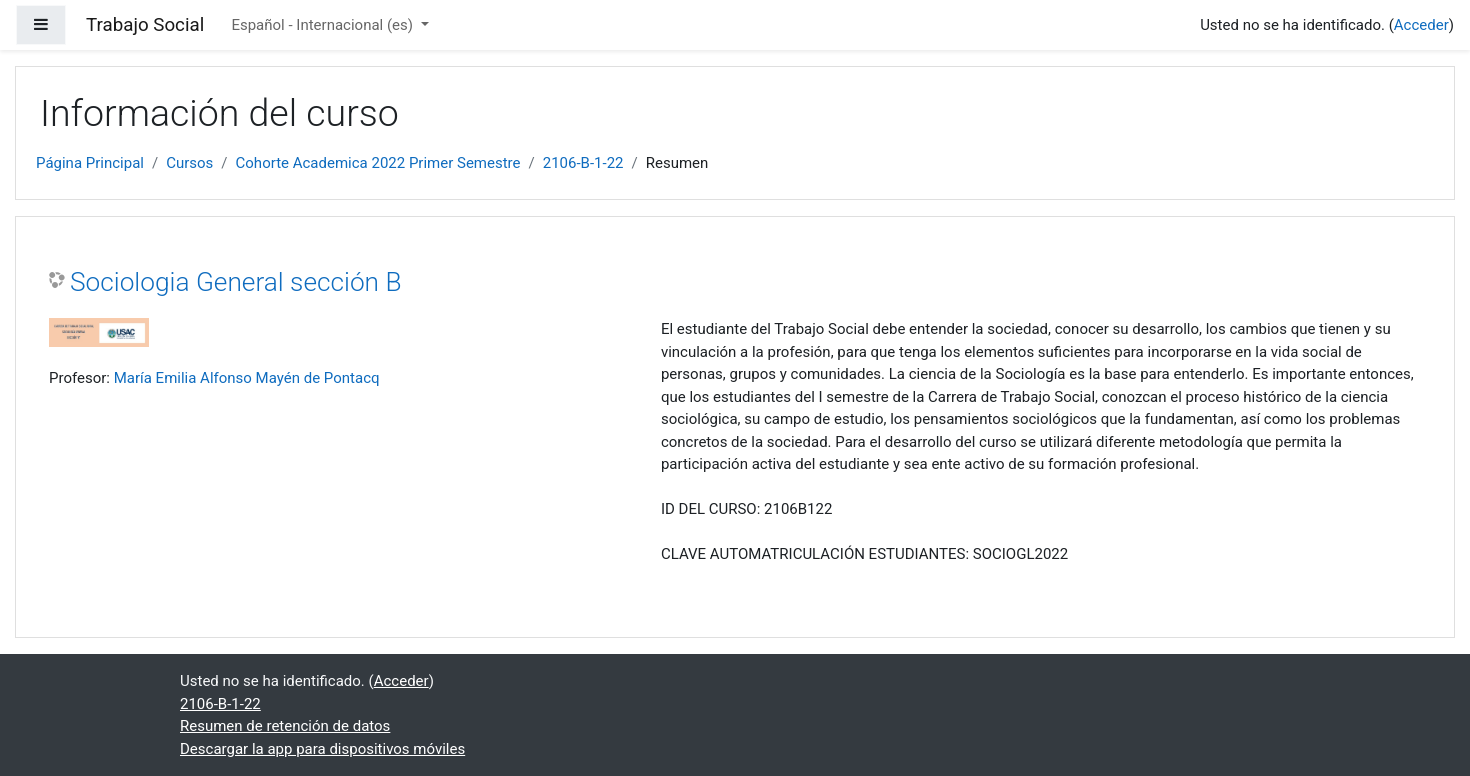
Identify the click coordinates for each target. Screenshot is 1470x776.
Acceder (1421, 25)
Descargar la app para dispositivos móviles (322, 749)
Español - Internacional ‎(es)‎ (323, 25)
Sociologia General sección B (236, 282)
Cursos (189, 163)
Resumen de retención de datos (285, 726)
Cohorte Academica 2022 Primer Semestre (378, 163)
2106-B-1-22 (583, 163)
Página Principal (90, 163)
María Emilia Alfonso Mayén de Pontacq (247, 378)
